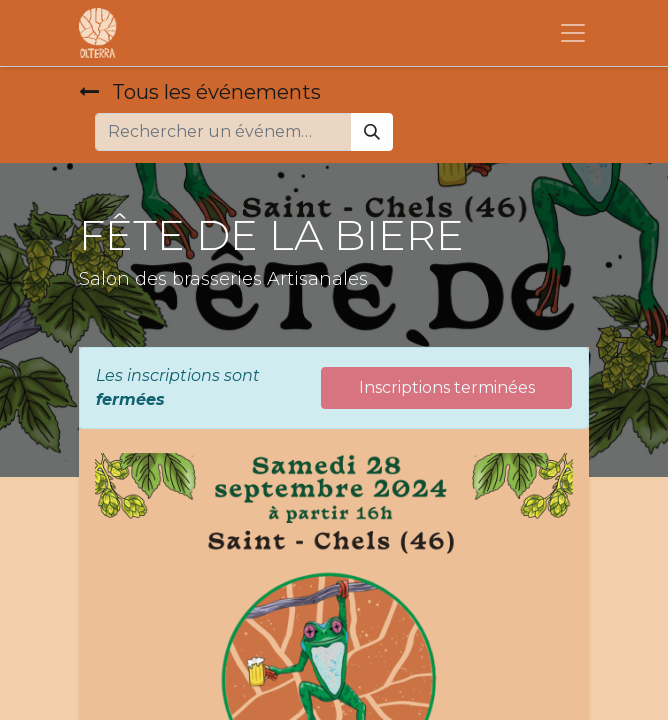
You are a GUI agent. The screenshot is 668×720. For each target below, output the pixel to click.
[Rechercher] (372, 132)
